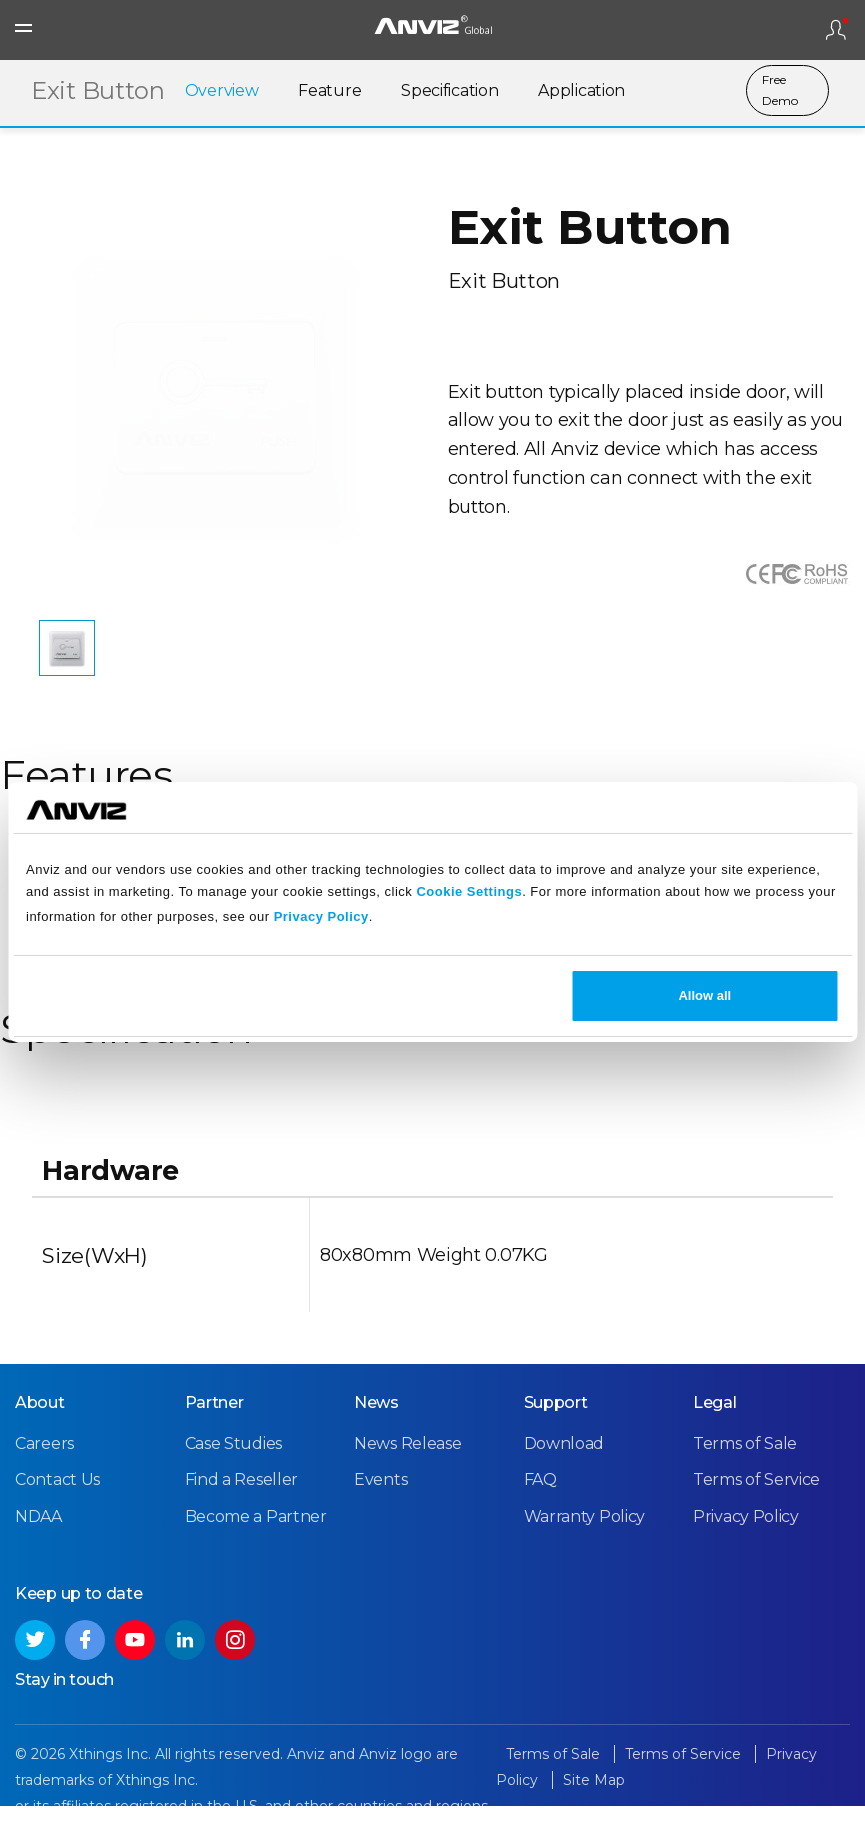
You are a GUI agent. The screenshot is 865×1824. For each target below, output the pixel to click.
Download (564, 1462)
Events (380, 1498)
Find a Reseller (242, 1498)
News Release (407, 1462)
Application (581, 92)
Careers (44, 1462)
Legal (715, 1421)
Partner (214, 1421)
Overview (222, 92)
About (40, 1421)
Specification (449, 92)
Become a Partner (256, 1535)
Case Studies (233, 1462)
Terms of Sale (745, 1462)
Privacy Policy (321, 916)
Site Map (594, 1799)
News (376, 1421)
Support (556, 1421)
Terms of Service (756, 1498)
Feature (329, 92)
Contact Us (57, 1498)
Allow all (704, 995)
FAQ (540, 1498)
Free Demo (779, 92)
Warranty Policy (585, 1535)
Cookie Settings (469, 891)
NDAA (38, 1535)
